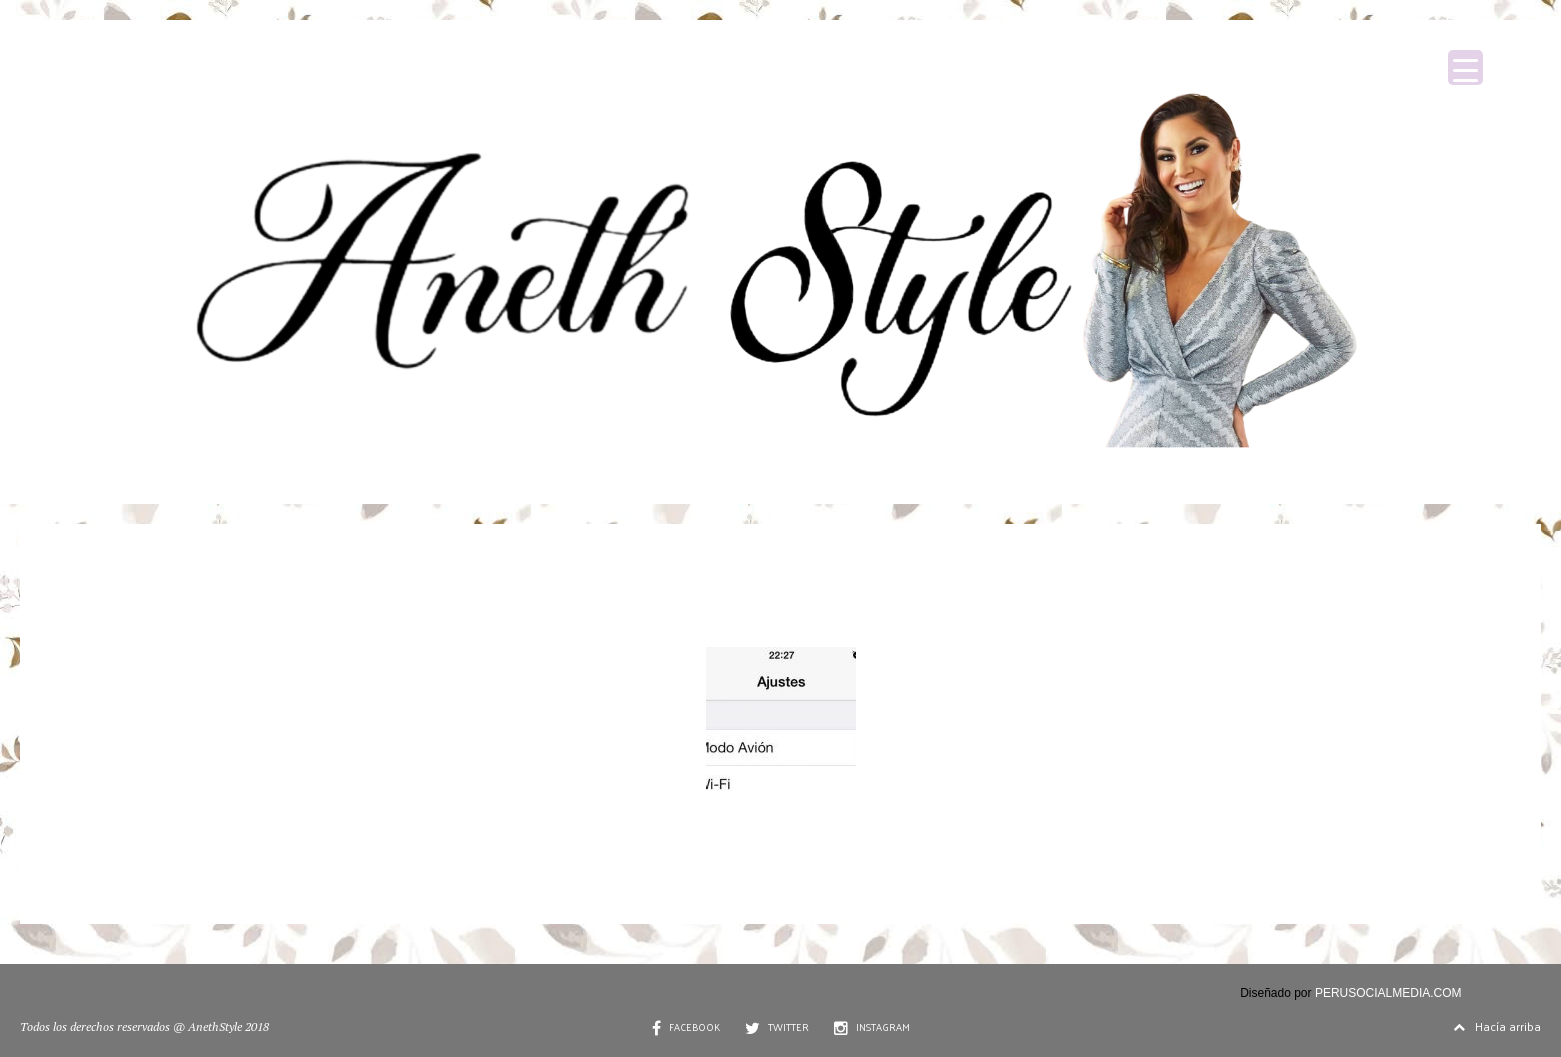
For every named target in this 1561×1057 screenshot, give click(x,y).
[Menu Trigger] (1465, 67)
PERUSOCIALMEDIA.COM (1388, 993)
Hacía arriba (1497, 1026)
